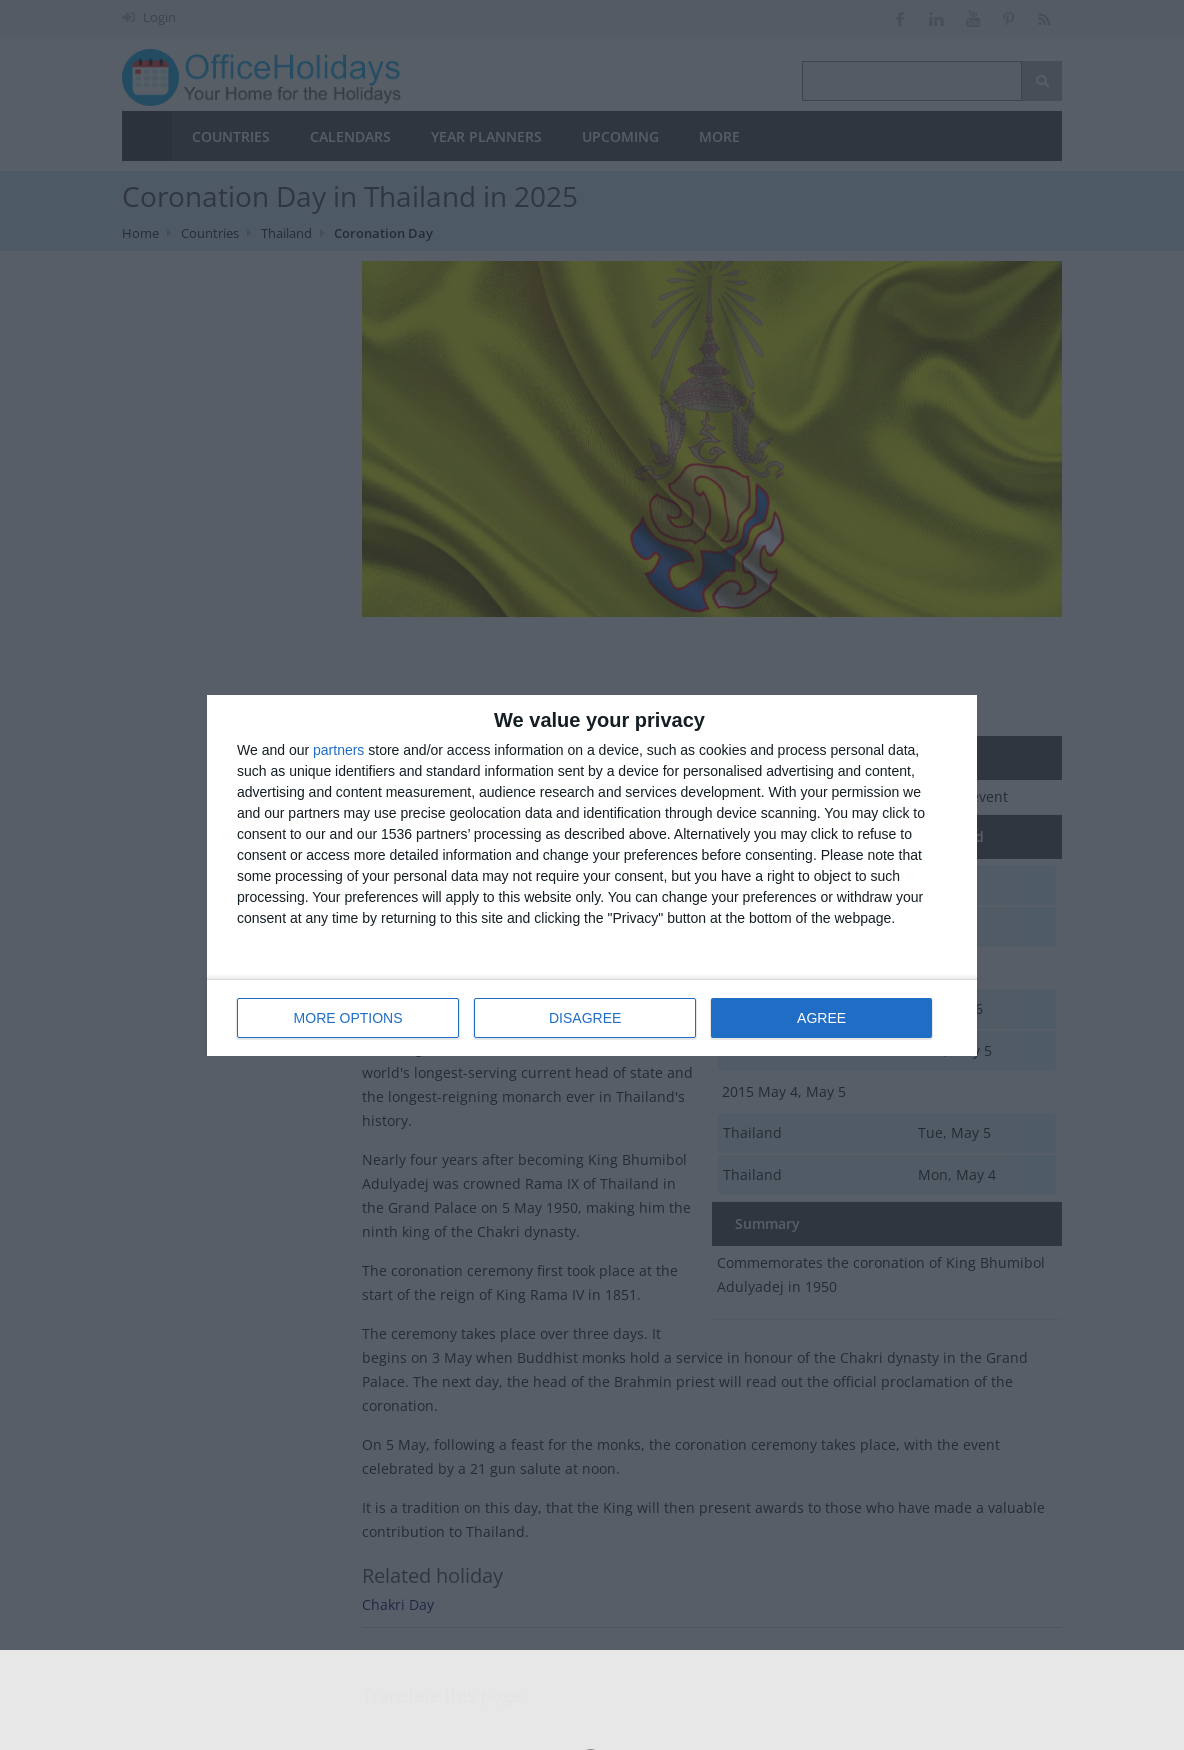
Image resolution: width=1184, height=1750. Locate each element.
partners (338, 750)
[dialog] (592, 875)
